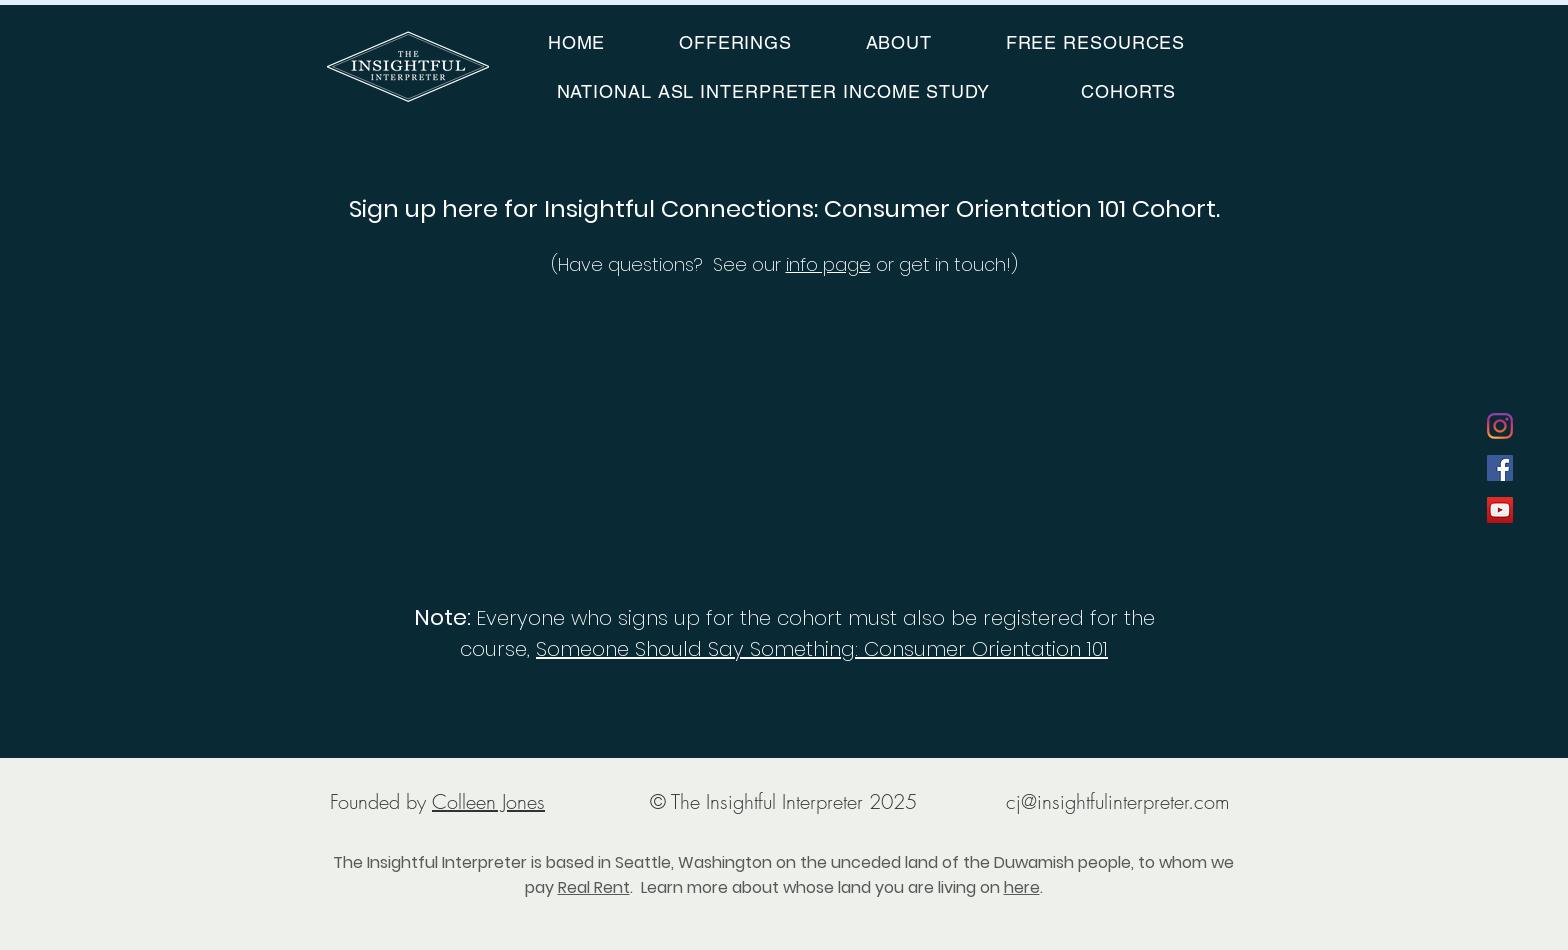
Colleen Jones (488, 801)
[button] (735, 42)
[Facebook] (1500, 468)
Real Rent (594, 887)
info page (828, 264)
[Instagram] (1500, 426)
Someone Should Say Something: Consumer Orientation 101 (822, 649)
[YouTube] (1500, 510)
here (1022, 887)
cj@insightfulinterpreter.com (1118, 801)
